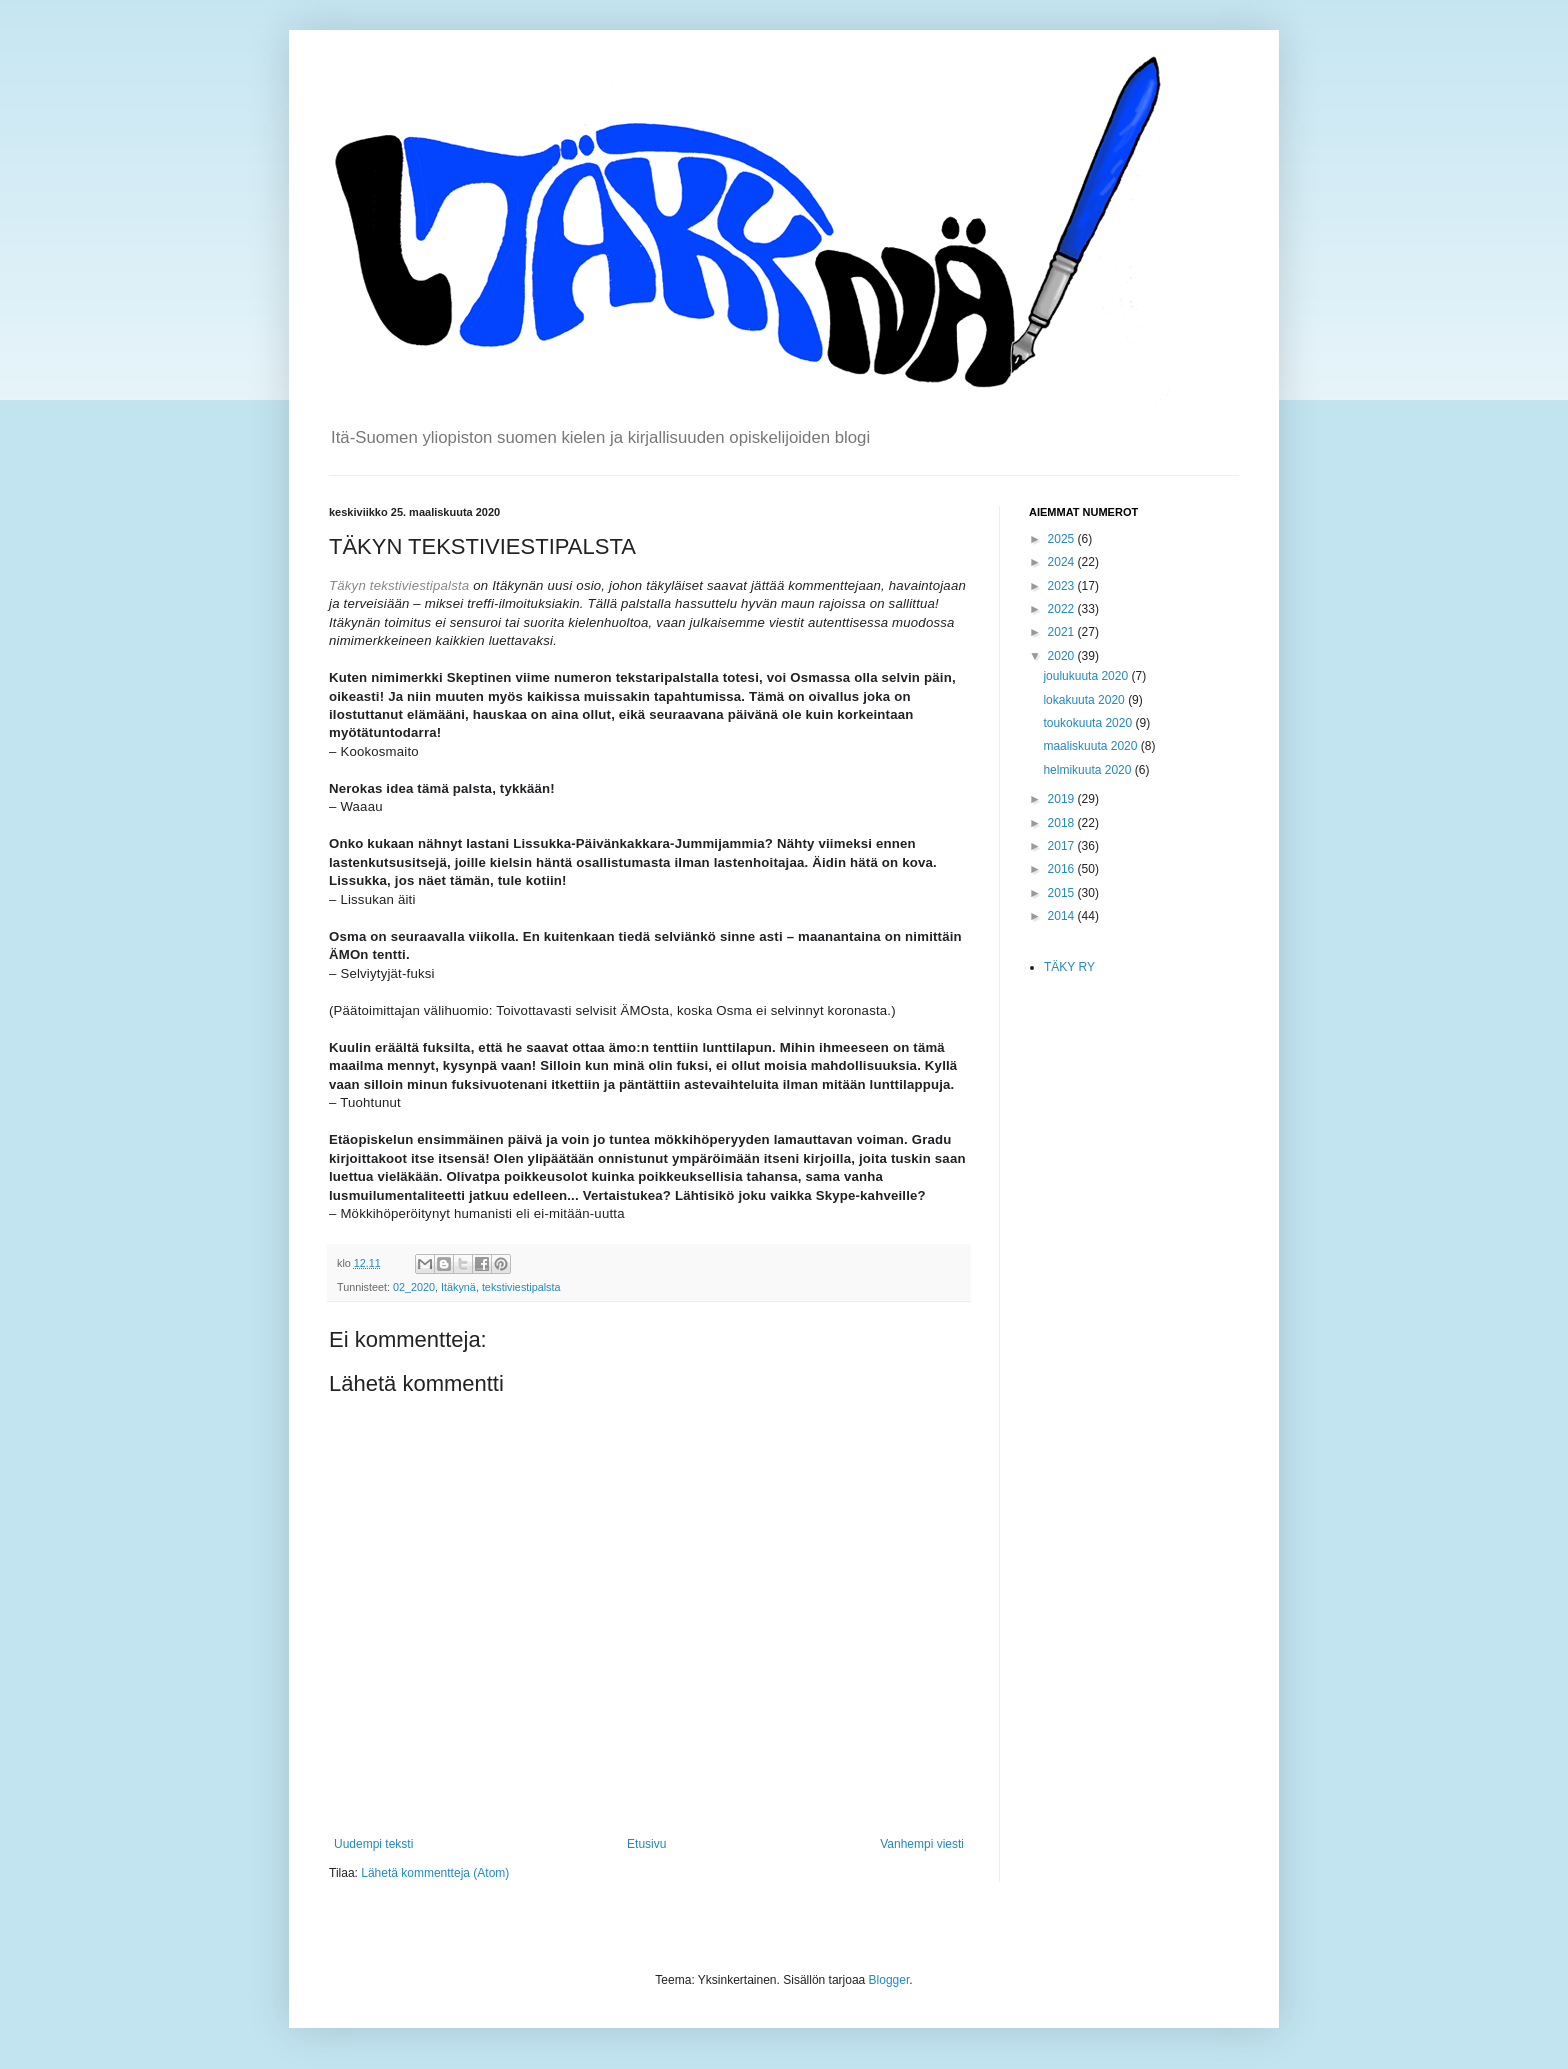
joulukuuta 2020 (1087, 676)
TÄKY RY (1069, 967)
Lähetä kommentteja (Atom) (435, 1873)
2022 (1063, 609)
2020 (1063, 656)
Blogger (889, 1980)
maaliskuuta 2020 (1091, 746)
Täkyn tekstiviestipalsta (399, 585)
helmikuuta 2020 (1088, 770)
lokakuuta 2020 (1085, 700)
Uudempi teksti (373, 1844)
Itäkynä (458, 1287)
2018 (1063, 823)
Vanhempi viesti (922, 1844)
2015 (1063, 893)
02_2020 (414, 1287)
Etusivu (646, 1844)
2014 (1063, 916)
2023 (1063, 586)
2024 (1063, 562)
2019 (1063, 799)
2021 (1063, 632)
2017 (1063, 846)
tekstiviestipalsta (521, 1287)
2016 (1063, 869)
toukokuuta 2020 (1089, 723)
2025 (1063, 539)
